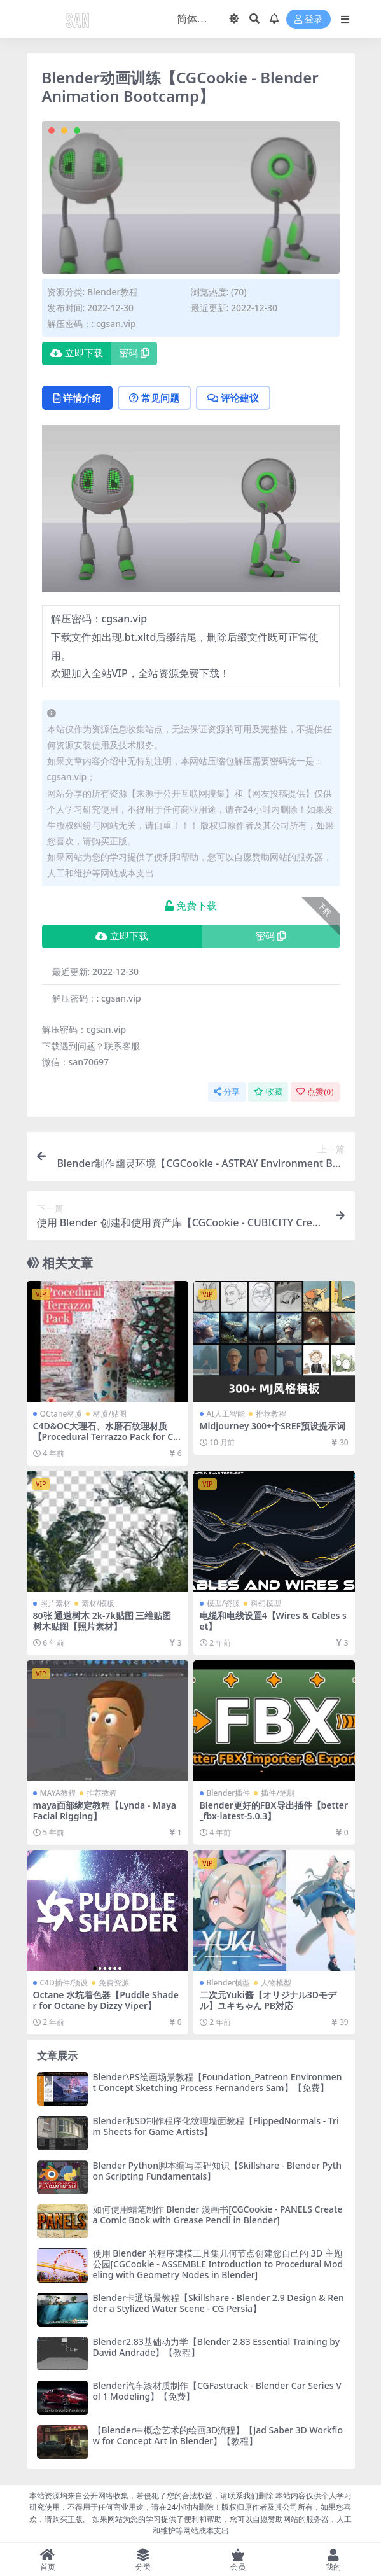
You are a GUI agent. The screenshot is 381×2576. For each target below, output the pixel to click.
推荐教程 (271, 1413)
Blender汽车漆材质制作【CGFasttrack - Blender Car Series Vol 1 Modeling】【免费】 (217, 2390)
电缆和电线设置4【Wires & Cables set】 (273, 1620)
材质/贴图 (110, 1413)
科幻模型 (266, 1603)
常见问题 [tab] (154, 397)
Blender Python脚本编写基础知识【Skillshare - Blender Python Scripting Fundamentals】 (217, 2170)
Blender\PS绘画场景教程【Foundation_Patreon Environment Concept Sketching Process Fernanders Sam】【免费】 (217, 2082)
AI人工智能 (226, 1413)
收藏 (268, 1091)
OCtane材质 (61, 1413)
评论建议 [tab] (233, 397)
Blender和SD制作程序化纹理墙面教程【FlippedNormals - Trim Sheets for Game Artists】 (216, 2126)
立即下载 (76, 353)
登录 (308, 19)
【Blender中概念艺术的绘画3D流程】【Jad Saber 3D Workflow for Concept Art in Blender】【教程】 (218, 2435)
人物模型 (276, 1982)
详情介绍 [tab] (77, 397)
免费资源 (114, 1982)
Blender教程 (112, 292)
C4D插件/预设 (64, 1982)
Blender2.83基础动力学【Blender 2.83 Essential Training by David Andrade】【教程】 (216, 2346)
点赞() (314, 1091)
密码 (134, 353)
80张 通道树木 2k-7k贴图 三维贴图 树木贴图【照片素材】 (102, 1620)
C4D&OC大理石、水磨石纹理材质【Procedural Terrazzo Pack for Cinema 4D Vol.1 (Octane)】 (107, 1436)
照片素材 (55, 1603)
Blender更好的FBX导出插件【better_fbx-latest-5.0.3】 (274, 1810)
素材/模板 (98, 1603)
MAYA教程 (58, 1793)
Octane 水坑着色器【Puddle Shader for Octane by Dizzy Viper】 (106, 2000)
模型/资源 (223, 1603)
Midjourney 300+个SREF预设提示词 (273, 1426)
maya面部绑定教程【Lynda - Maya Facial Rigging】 (105, 1810)
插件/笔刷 (277, 1793)
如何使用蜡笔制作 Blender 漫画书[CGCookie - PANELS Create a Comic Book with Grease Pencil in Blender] (218, 2214)
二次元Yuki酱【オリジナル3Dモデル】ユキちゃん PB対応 (268, 2000)
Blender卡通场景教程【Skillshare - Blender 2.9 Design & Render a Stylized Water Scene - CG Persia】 (218, 2303)
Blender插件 (229, 1793)
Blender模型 (229, 1982)
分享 (227, 1091)
